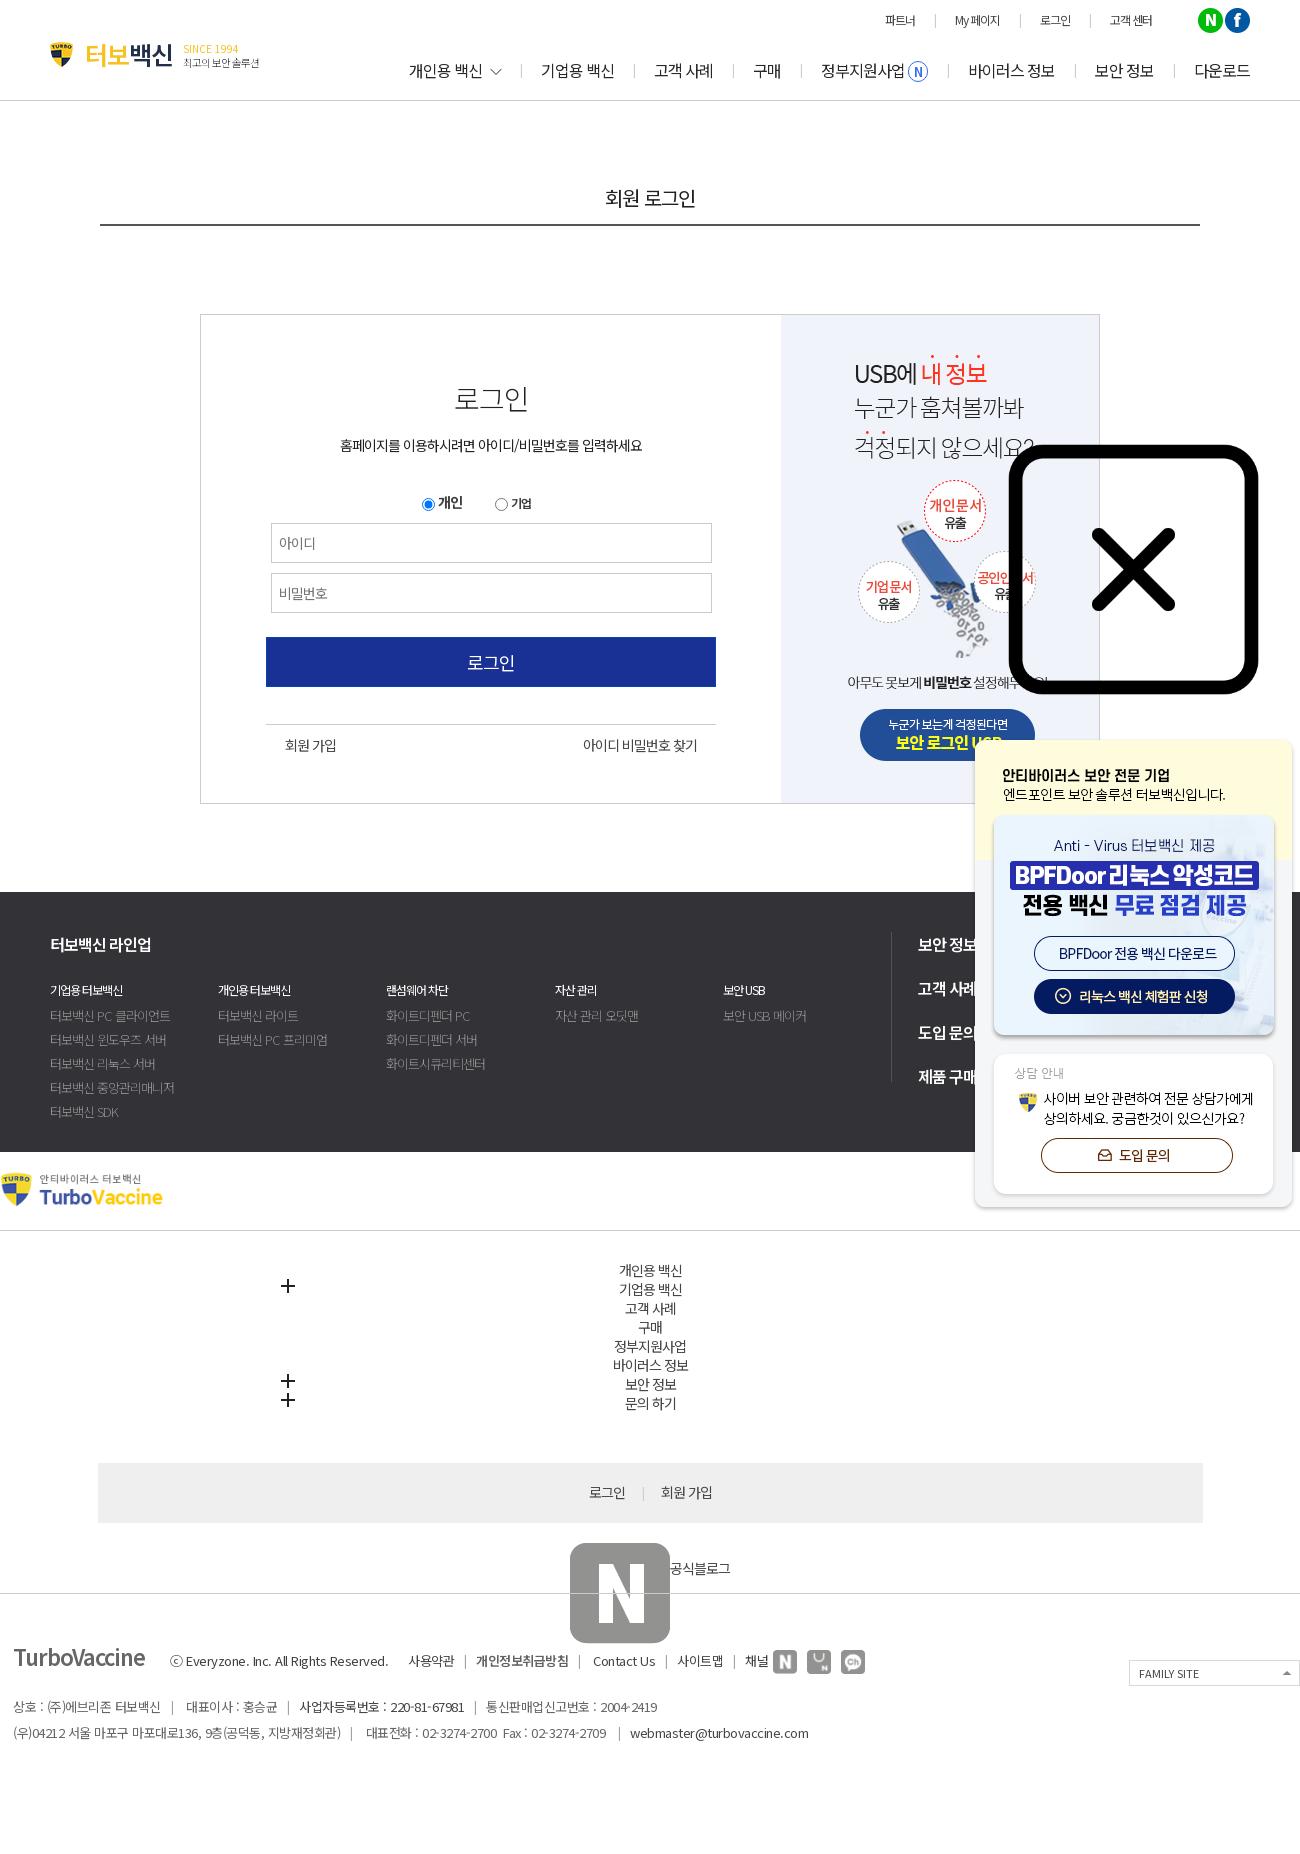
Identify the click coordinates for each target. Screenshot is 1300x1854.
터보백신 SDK (84, 1111)
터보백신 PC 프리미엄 (272, 1039)
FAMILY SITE (1169, 1673)
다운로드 (1222, 70)
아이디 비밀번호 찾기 (640, 745)
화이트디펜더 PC (428, 1015)
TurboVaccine (79, 1656)
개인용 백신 (455, 70)
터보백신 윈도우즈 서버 (108, 1039)
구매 (767, 70)
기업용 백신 (577, 70)
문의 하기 (650, 1403)
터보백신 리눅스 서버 (102, 1063)
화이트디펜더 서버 (431, 1039)
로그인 (491, 662)
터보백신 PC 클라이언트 (110, 1015)
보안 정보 (1124, 70)
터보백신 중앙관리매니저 (112, 1087)
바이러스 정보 (1011, 70)
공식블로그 (650, 1568)
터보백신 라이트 (258, 1015)
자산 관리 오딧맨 (596, 1015)
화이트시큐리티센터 (435, 1063)
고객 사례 (683, 70)
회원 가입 (310, 745)
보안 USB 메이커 (764, 1015)
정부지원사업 (874, 70)
